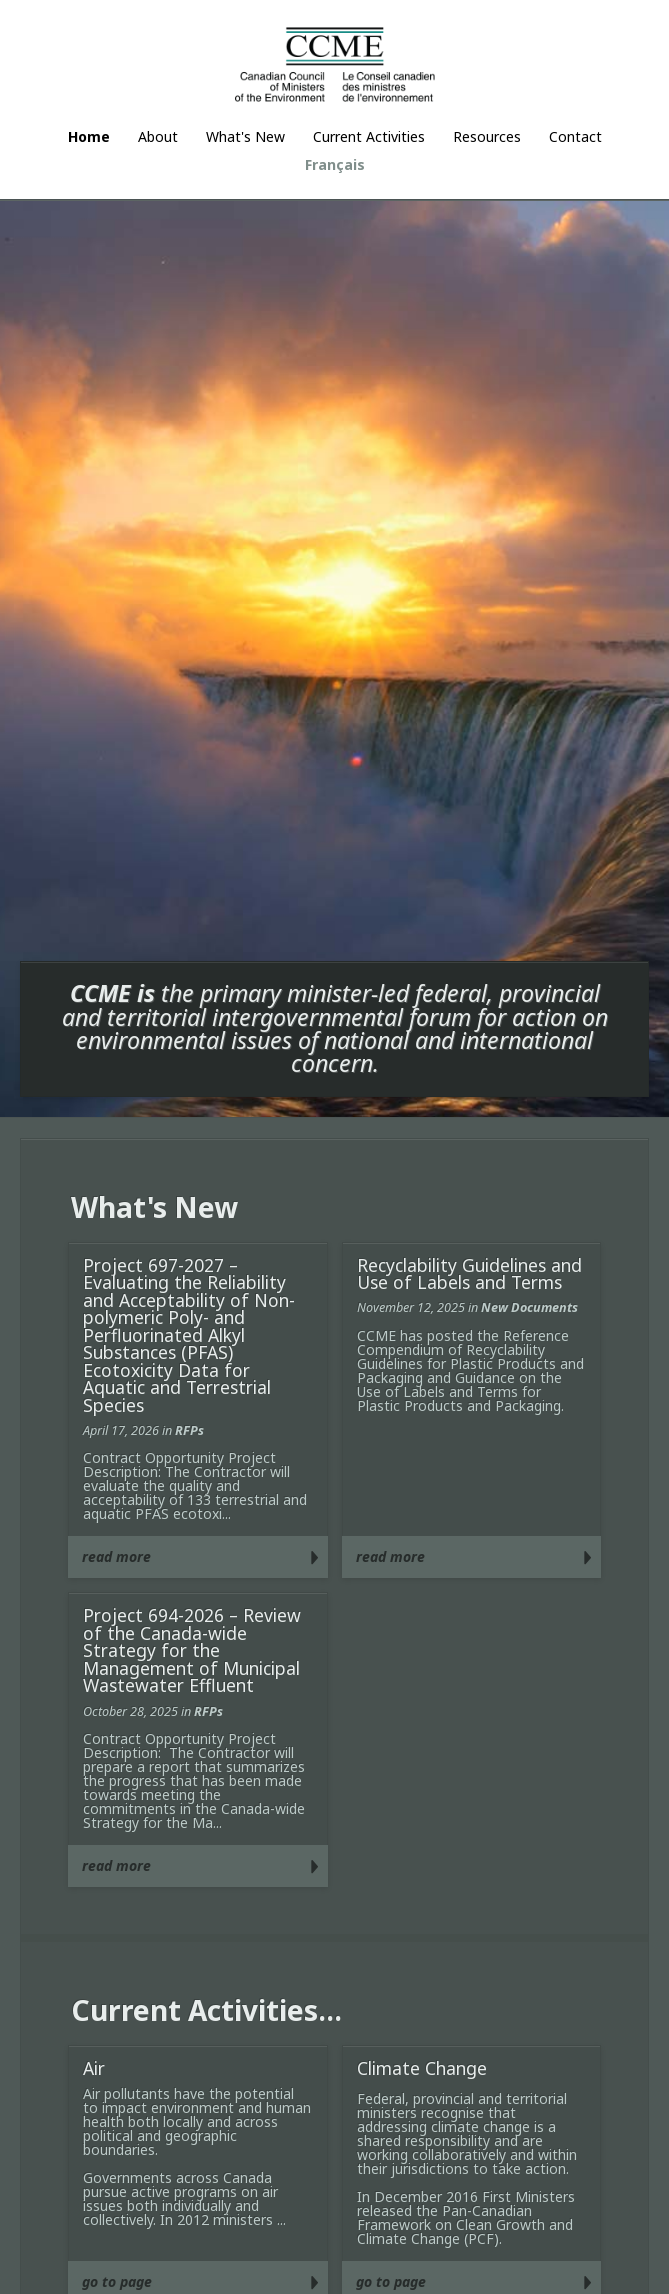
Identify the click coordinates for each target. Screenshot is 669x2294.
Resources (487, 136)
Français (335, 164)
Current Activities (369, 136)
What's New (245, 136)
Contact (575, 136)
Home (89, 136)
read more (116, 1556)
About (158, 136)
